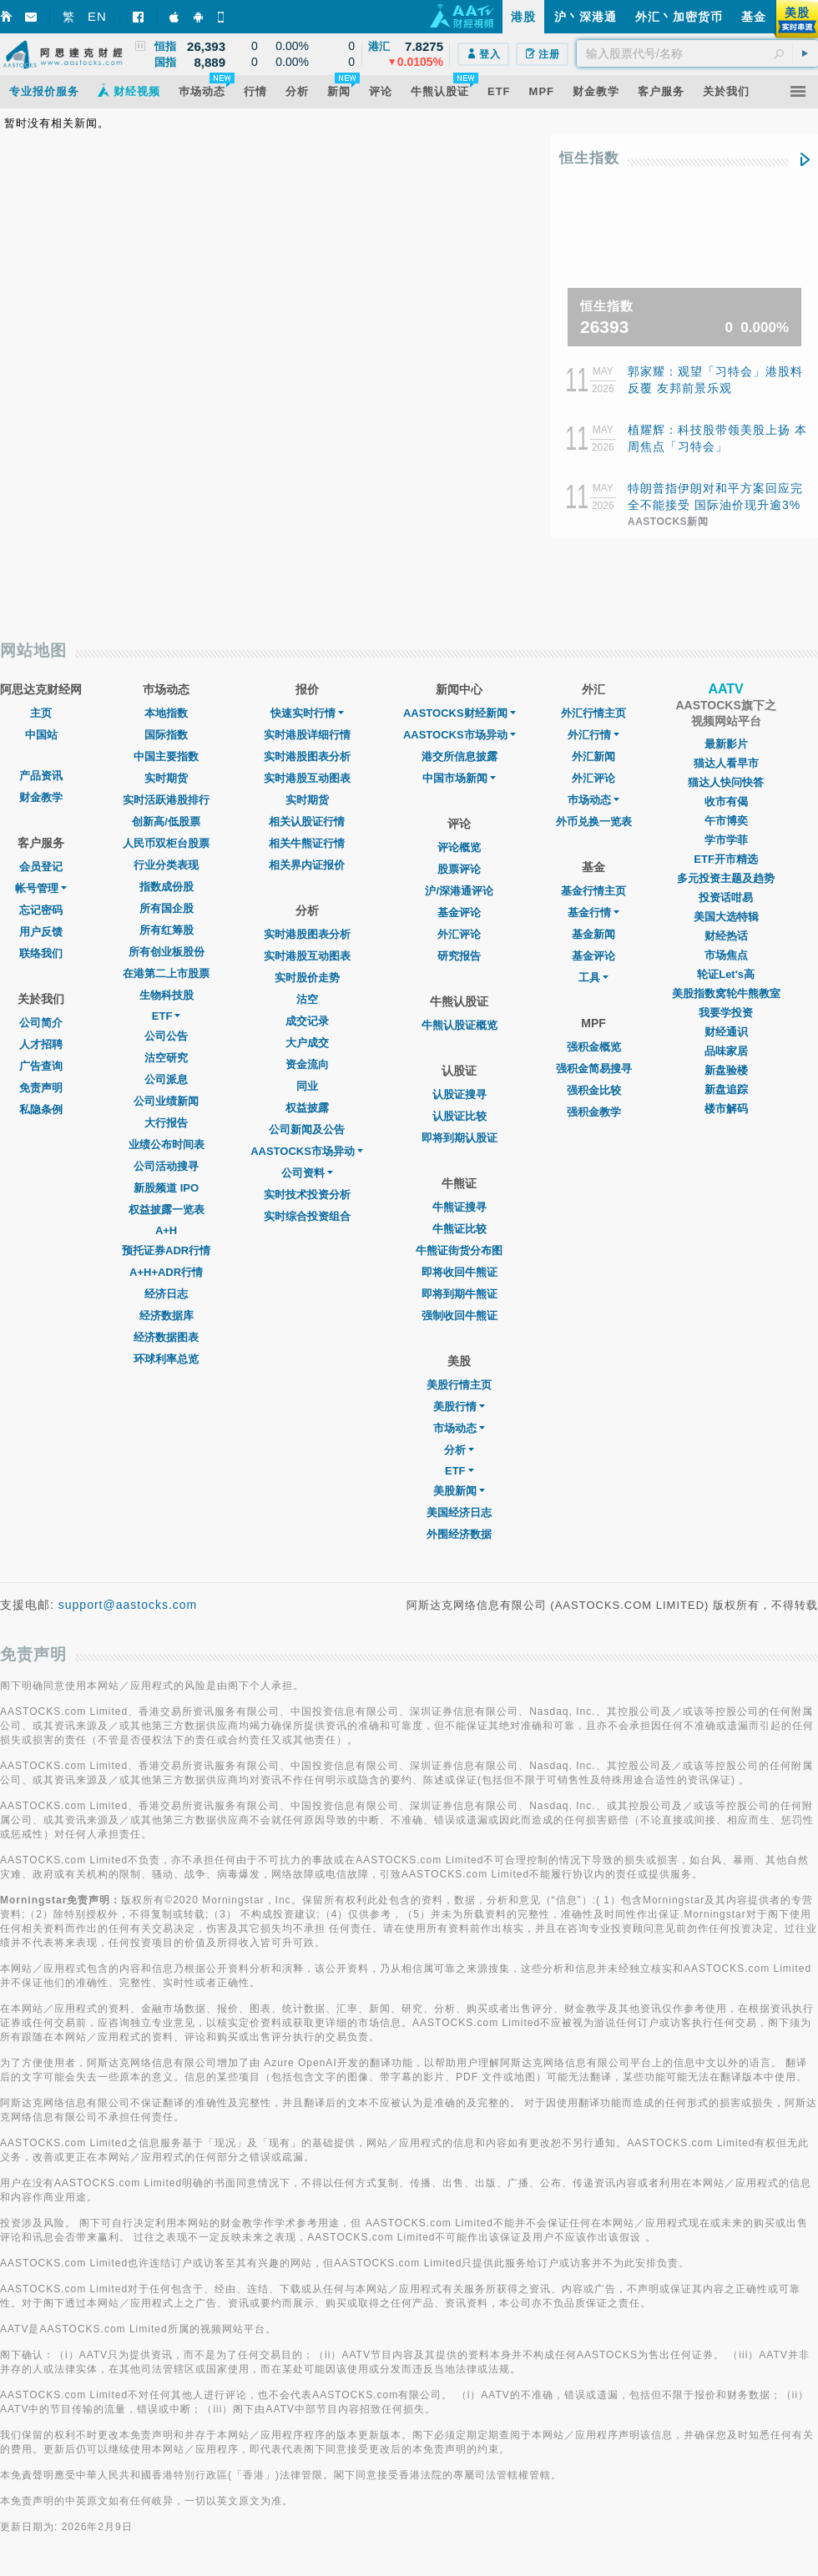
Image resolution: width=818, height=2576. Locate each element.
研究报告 (459, 956)
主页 (41, 713)
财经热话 (726, 936)
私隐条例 (41, 1109)
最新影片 (726, 744)
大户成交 (307, 1042)
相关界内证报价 (307, 865)
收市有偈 (726, 801)
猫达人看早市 (726, 763)
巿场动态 (593, 800)
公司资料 (307, 1173)
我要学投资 (726, 1012)
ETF (166, 1016)
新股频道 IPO (166, 1188)
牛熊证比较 (459, 1228)
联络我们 (41, 953)
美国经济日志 (459, 1512)
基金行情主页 (593, 891)
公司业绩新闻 (166, 1101)
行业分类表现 (166, 865)
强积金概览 (594, 1047)
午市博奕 (726, 820)
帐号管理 (41, 888)
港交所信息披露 (459, 756)
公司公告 (166, 1036)
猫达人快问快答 (726, 782)
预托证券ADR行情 (166, 1250)
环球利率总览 (166, 1359)
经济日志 (166, 1294)
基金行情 (593, 912)
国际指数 (166, 734)
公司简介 (41, 1022)
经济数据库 (166, 1315)
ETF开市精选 (726, 859)
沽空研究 (166, 1057)
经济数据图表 (166, 1337)
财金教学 (41, 797)
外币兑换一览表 (594, 821)
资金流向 (307, 1064)
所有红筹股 (166, 930)
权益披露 (307, 1107)
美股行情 (459, 1406)
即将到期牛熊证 (459, 1294)
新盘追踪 (726, 1089)
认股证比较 (459, 1116)
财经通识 (726, 1032)
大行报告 (166, 1123)
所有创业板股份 (166, 951)
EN (97, 16)
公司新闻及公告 (307, 1129)
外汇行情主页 (593, 713)
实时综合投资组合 (307, 1216)
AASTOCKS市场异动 (306, 1151)
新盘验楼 (726, 1070)
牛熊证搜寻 (459, 1207)
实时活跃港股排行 (166, 800)
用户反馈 (41, 931)
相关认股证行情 (307, 821)
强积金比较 (594, 1090)
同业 (307, 1086)
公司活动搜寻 (166, 1166)
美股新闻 (459, 1491)
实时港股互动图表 (307, 778)
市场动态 (459, 1428)
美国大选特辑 (726, 916)
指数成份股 (166, 886)
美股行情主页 (459, 1385)
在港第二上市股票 (166, 973)
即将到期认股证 (459, 1138)
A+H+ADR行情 (166, 1272)
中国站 (41, 734)
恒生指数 (589, 158)
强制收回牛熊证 (459, 1315)
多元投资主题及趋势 (726, 878)
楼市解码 (726, 1108)
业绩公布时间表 (166, 1144)
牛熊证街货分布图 (459, 1250)
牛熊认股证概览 (459, 1025)
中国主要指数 (166, 756)
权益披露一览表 (166, 1209)
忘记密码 (41, 910)
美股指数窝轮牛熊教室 (726, 993)
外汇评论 (459, 934)
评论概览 (459, 847)
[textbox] (697, 53)
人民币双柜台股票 (166, 843)
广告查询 (41, 1066)
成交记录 (307, 1021)
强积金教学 (594, 1112)
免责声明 (41, 1087)
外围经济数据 (459, 1534)
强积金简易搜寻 (594, 1068)
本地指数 (166, 713)
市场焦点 (726, 955)
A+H (166, 1230)
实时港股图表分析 (307, 756)
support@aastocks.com (128, 1604)
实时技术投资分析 (307, 1194)
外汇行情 (593, 734)
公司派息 (166, 1079)
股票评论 (459, 869)
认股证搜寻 (459, 1094)
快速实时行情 (307, 713)
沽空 (307, 999)
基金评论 (459, 912)
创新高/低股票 (166, 821)
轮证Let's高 (726, 974)
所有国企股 (166, 908)
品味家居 (726, 1051)
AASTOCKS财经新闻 (459, 713)
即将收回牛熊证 (459, 1272)
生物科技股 (166, 995)
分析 (459, 1450)
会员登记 (41, 866)
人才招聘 (41, 1044)
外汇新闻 (593, 756)
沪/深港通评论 (459, 891)
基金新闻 (593, 934)
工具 (593, 977)
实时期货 (166, 778)
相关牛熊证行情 (307, 843)
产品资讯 (41, 775)
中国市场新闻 (459, 778)
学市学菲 (726, 840)
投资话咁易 (726, 897)
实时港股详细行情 (307, 734)
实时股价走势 (307, 977)
